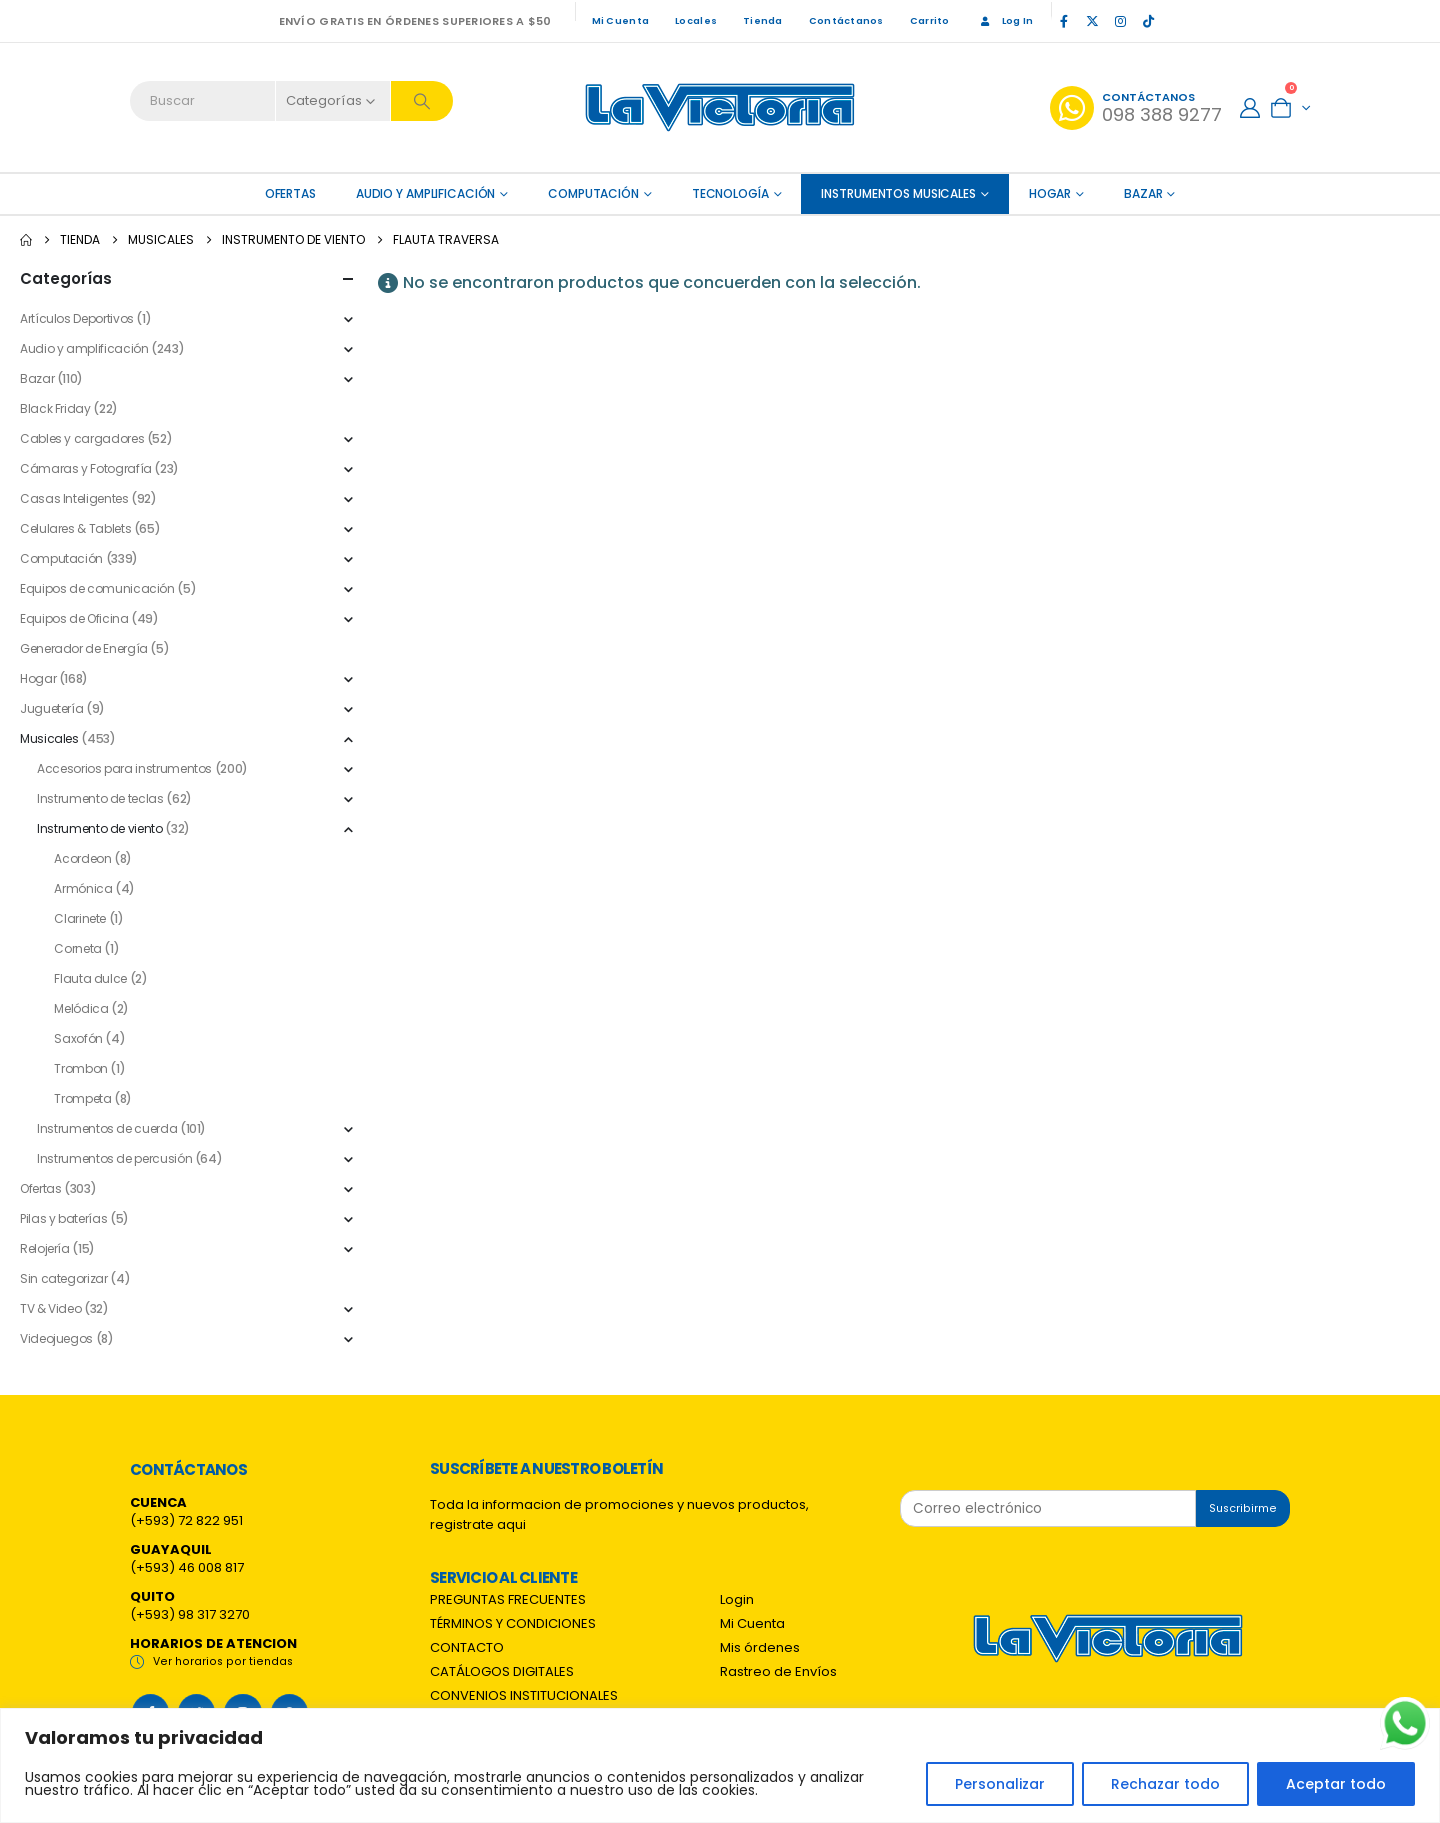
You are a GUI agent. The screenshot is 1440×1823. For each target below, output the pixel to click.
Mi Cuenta (620, 20)
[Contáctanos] (1136, 108)
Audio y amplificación (425, 193)
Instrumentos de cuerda (107, 1128)
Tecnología (730, 193)
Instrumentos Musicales (898, 193)
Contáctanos (846, 20)
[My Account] (1250, 108)
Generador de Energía (84, 648)
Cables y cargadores (82, 438)
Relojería (45, 1248)
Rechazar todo (1165, 1784)
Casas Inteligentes (74, 498)
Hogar (1050, 193)
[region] (720, 1765)
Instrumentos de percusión (114, 1158)
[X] (1092, 21)
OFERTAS (290, 193)
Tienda (763, 20)
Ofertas (40, 1188)
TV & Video (50, 1308)
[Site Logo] (720, 107)
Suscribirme (1243, 1508)
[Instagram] (1120, 21)
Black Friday (55, 408)
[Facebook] (1064, 21)
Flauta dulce (90, 978)
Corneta (77, 948)
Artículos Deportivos (77, 318)
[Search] (422, 101)
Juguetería (51, 708)
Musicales (49, 738)
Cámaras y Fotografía (86, 468)
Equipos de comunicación (97, 588)
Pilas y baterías (63, 1218)
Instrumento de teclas (100, 798)
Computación (593, 193)
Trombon (80, 1068)
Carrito (930, 20)
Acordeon (82, 858)
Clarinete (80, 918)
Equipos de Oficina (74, 618)
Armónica (83, 888)
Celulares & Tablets (75, 528)
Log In (1005, 20)
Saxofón (78, 1038)
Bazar (1143, 193)
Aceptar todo (1336, 1784)
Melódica (81, 1008)
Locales (696, 20)
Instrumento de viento (99, 828)
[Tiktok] (1148, 21)
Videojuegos (56, 1338)
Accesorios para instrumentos (124, 768)
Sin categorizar (64, 1278)
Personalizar (1000, 1784)
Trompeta (82, 1098)
